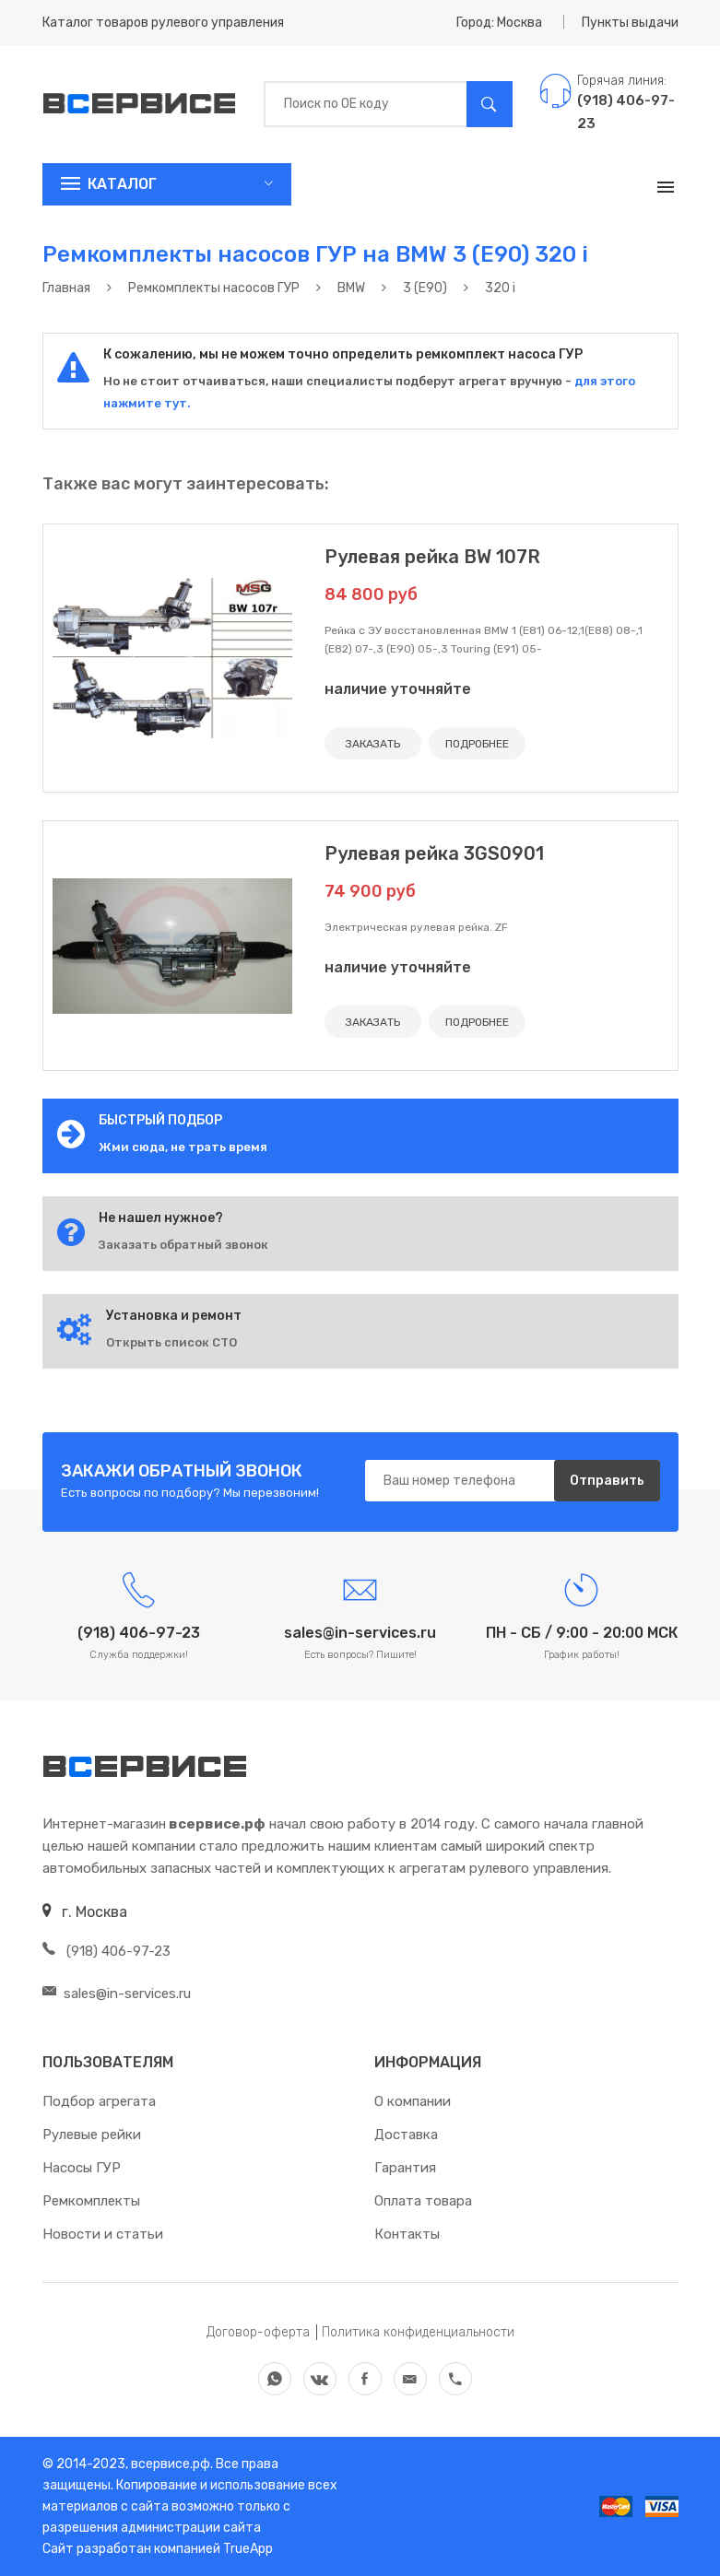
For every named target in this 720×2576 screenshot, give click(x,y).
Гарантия (405, 2167)
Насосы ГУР (81, 2167)
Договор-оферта (258, 2332)
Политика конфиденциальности (418, 2332)
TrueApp (248, 2549)
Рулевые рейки (91, 2134)
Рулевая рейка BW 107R (432, 557)
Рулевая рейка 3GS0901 (434, 853)
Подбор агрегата (99, 2101)
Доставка (406, 2134)
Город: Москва (499, 22)
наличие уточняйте (398, 689)
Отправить (607, 1480)
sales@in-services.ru (116, 1993)
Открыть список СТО (171, 1342)
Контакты (407, 2234)
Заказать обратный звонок (183, 1245)
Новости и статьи (102, 2234)
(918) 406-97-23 (106, 1951)
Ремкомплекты (91, 2201)
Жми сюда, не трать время (183, 1147)
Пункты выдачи (630, 22)
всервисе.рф (169, 2464)
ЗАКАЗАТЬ (373, 743)
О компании (412, 2101)
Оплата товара (423, 2201)
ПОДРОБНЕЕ (477, 743)
